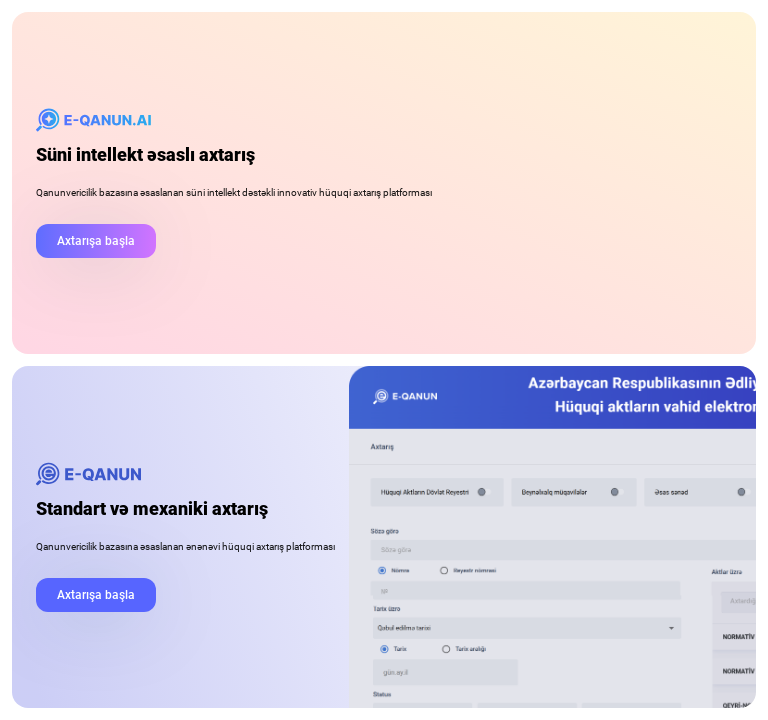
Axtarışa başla (96, 241)
